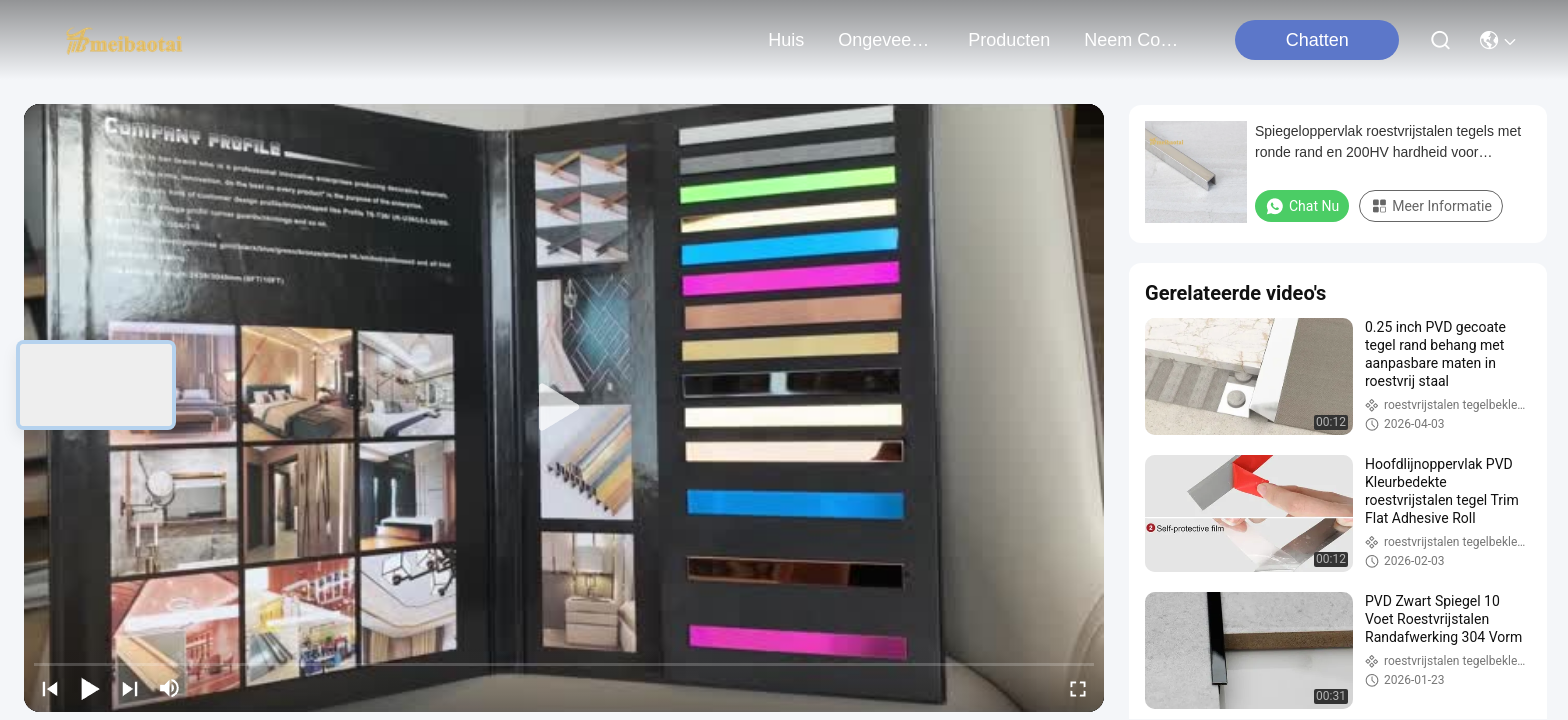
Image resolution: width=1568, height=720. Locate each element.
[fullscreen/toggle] (1078, 688)
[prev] (50, 688)
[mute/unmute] (170, 688)
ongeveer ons (886, 40)
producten (1009, 40)
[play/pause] (90, 688)
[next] (130, 688)
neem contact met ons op (1132, 40)
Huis (786, 40)
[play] (564, 408)
